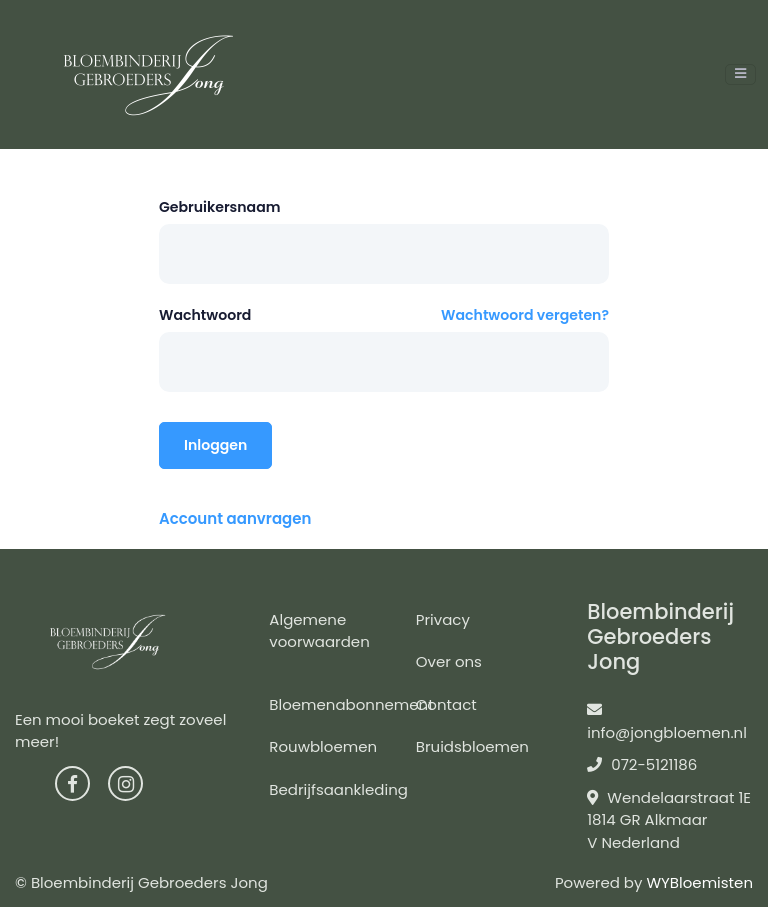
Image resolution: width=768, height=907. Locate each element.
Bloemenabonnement (351, 704)
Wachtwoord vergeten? (525, 315)
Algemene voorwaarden (319, 631)
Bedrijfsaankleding (338, 789)
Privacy (443, 619)
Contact (446, 704)
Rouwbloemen (323, 746)
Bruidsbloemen (472, 746)
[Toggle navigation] (740, 74)
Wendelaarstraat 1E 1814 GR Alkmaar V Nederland (669, 820)
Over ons (449, 661)
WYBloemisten (699, 882)
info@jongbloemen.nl (667, 722)
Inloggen (215, 445)
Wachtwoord (205, 315)
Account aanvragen (235, 518)
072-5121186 (642, 764)
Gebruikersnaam (220, 207)
